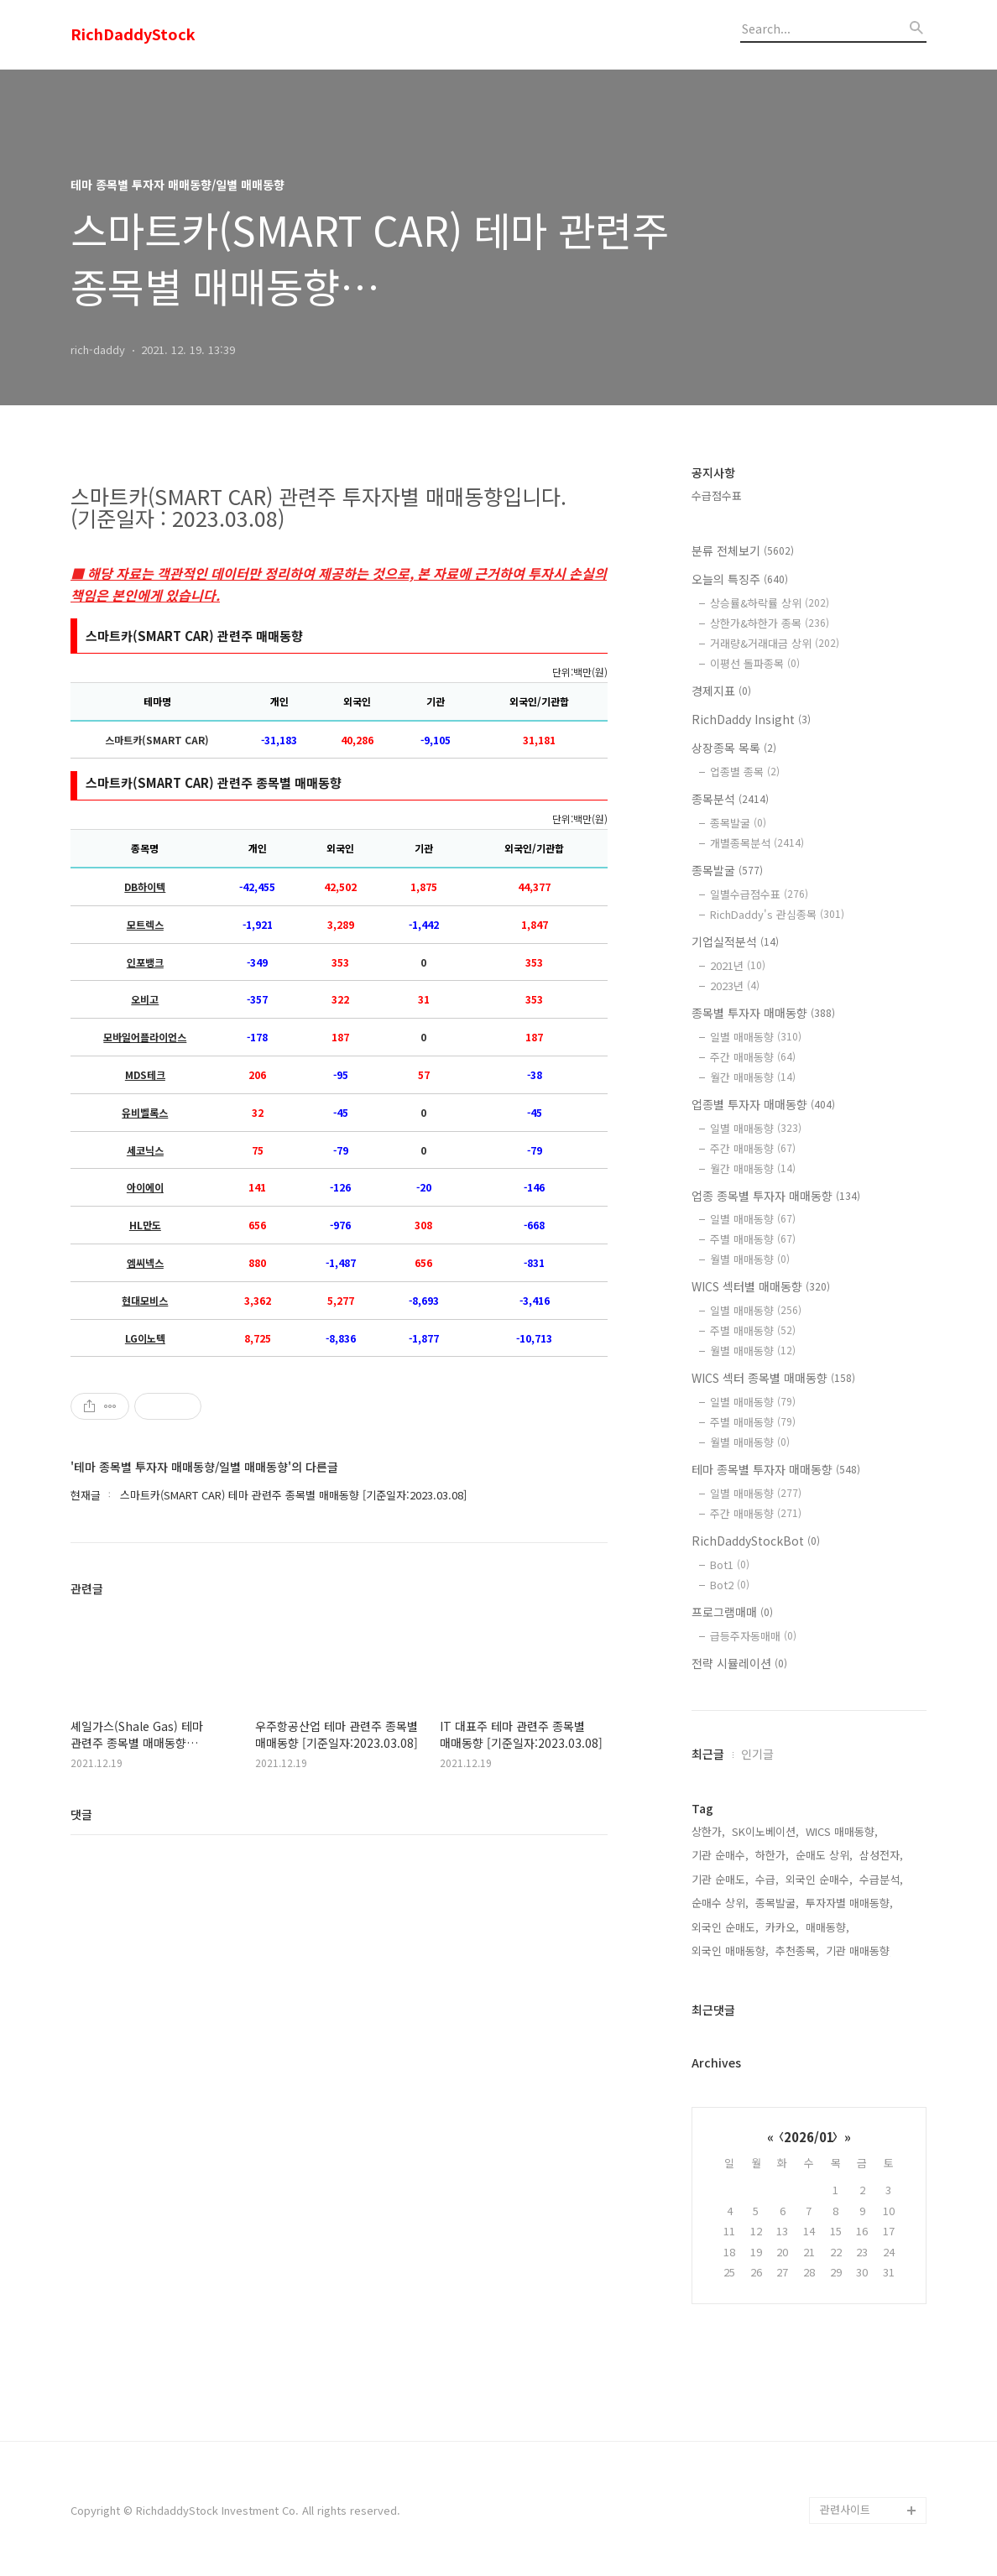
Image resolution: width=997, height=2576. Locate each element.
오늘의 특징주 (740, 579)
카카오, (782, 1927)
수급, (767, 1879)
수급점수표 (717, 495)
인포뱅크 (145, 962)
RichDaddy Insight (751, 719)
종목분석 (730, 798)
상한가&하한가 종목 (769, 623)
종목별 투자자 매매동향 (763, 1012)
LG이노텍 (145, 1338)
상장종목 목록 (734, 747)
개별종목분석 (757, 843)
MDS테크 (145, 1075)
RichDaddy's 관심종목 (777, 914)
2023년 (734, 985)
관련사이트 (845, 2509)
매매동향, (827, 1927)
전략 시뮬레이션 (739, 1663)
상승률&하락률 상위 (769, 603)
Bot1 (729, 1564)
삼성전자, (881, 1855)
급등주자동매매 (753, 1636)
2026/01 (809, 2137)
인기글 (757, 1753)
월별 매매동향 (750, 1259)
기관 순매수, (720, 1855)
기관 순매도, (720, 1879)
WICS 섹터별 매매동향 (761, 1286)
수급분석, (881, 1879)
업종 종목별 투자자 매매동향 (776, 1195)
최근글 (708, 1753)
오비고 (145, 999)
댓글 (81, 1814)
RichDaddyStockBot (756, 1540)
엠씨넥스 (145, 1263)
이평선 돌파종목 (755, 663)
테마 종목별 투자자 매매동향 (776, 1469)
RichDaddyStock (133, 34)
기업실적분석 (735, 941)
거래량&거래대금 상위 (774, 643)
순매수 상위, (720, 1903)
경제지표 (721, 690)
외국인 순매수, (819, 1879)
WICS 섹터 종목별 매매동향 (773, 1377)
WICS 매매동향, (842, 1831)
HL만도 (145, 1225)
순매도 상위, (824, 1855)
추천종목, (797, 1950)
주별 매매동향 (753, 1239)
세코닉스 (145, 1150)
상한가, (708, 1831)
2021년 (737, 965)
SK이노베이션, (765, 1831)
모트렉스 (145, 925)
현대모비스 (145, 1300)
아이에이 (145, 1187)
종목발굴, (777, 1903)
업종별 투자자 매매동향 (763, 1104)
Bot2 (729, 1585)
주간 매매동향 (753, 1057)
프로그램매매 (732, 1611)
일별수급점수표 (759, 894)
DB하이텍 (144, 887)
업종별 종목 (745, 772)
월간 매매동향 (753, 1077)
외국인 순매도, (725, 1927)
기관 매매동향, (859, 1950)
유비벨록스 (145, 1113)
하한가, (772, 1855)
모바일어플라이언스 (144, 1037)
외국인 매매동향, (730, 1950)
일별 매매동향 (755, 1037)
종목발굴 (738, 823)
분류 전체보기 (743, 550)
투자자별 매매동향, (849, 1903)
